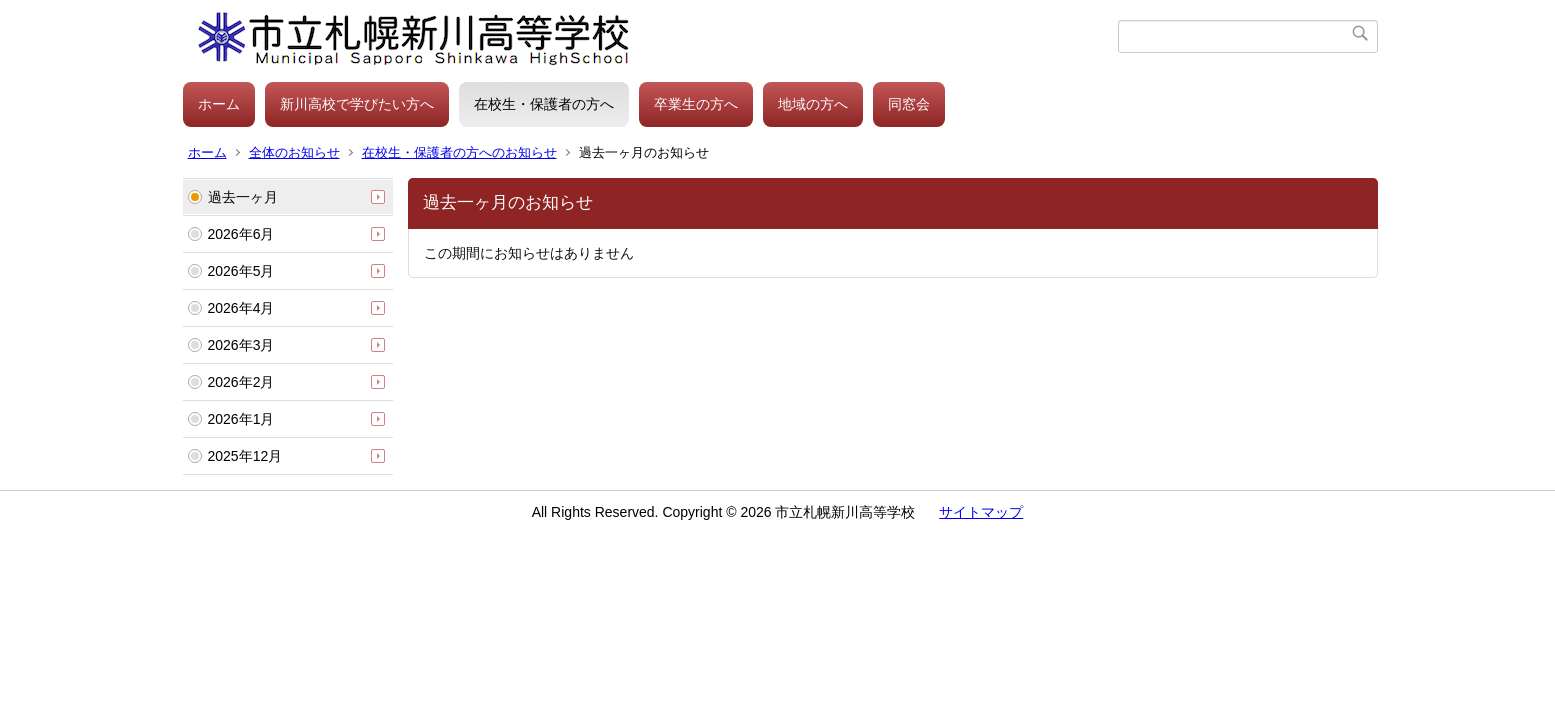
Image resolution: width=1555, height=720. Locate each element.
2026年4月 (241, 308)
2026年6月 (241, 234)
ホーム (219, 104)
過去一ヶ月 (243, 197)
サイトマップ (981, 512)
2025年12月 (245, 456)
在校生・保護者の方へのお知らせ (459, 152)
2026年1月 (241, 419)
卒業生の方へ (696, 104)
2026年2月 (241, 382)
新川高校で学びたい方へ (357, 104)
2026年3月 (241, 345)
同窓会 (909, 104)
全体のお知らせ (294, 152)
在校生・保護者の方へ (544, 104)
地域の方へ (813, 104)
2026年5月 (241, 271)
